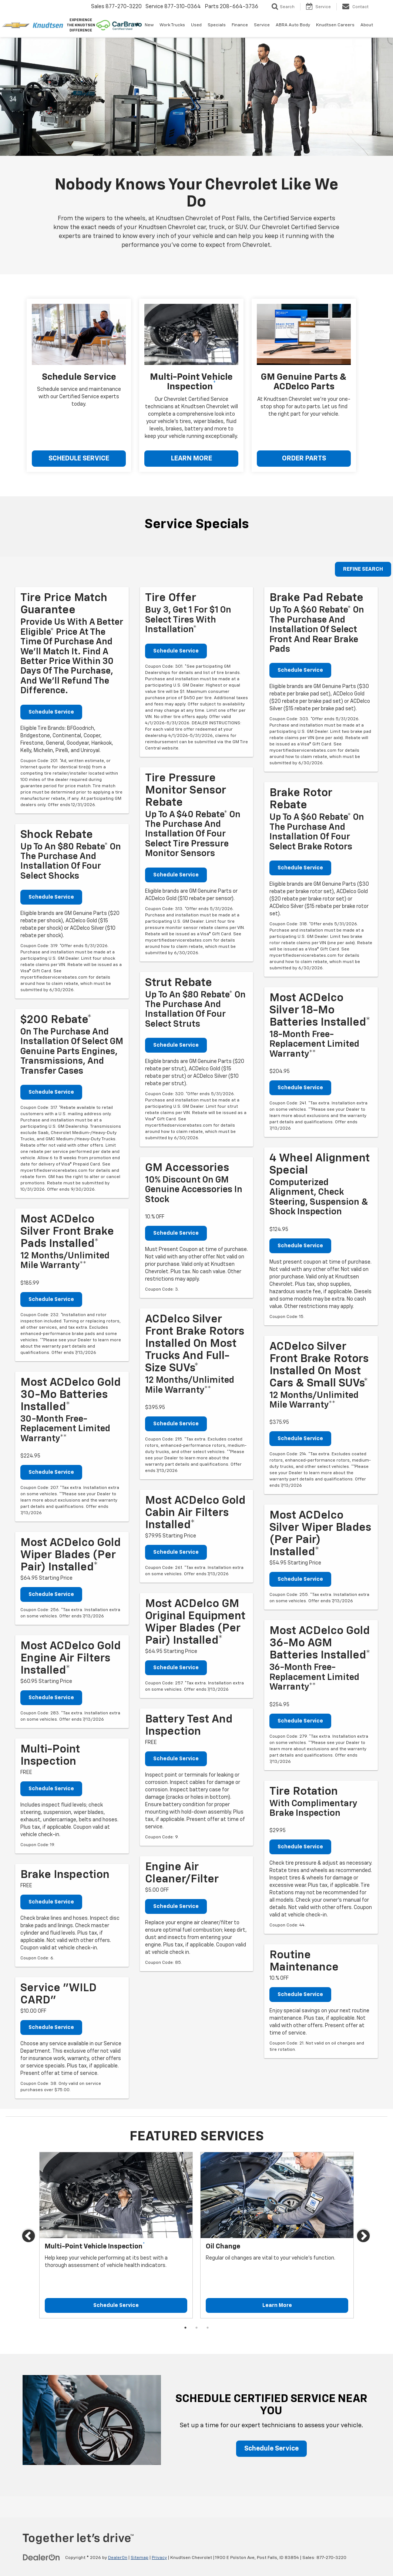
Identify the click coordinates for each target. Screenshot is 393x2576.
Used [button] (196, 25)
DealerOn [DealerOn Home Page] (117, 2558)
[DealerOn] (41, 2557)
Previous (29, 2237)
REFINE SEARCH (363, 569)
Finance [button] (240, 25)
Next (363, 2237)
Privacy (159, 2558)
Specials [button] (217, 25)
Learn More (277, 2305)
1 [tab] (185, 2327)
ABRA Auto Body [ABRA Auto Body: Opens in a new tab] (293, 25)
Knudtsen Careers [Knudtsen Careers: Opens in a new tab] (335, 25)
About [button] (366, 25)
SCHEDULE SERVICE (78, 458)
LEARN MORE (191, 458)
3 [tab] (207, 2327)
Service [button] (262, 25)
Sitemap (139, 2558)
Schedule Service (51, 712)
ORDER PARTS (304, 458)
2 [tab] (196, 2327)
